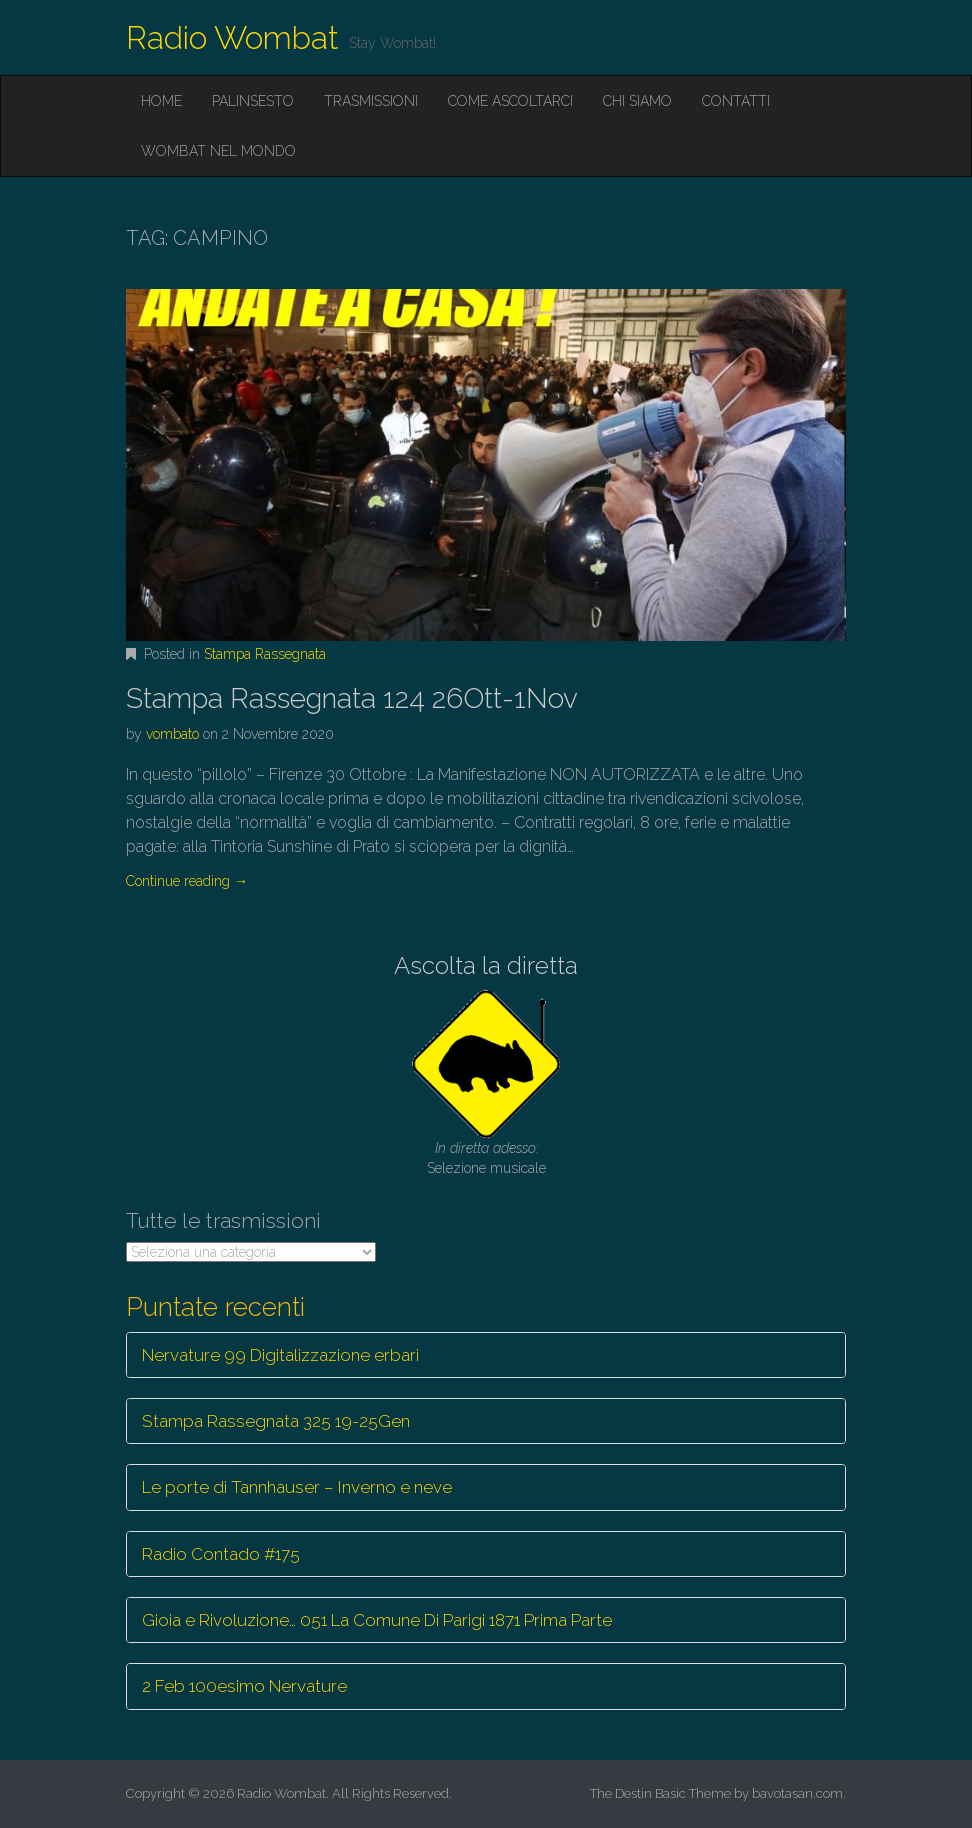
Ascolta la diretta (486, 965)
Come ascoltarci (510, 101)
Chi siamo (637, 101)
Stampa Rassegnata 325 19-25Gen (276, 1421)
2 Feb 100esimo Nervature (244, 1686)
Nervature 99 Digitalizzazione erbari (280, 1355)
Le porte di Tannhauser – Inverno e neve (297, 1487)
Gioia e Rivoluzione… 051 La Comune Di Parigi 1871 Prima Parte (377, 1620)
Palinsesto (253, 101)
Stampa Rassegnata (265, 654)
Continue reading (187, 881)
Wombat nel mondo (218, 151)
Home (161, 101)
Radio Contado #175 (221, 1554)
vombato (172, 734)
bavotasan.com (797, 1793)
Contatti (736, 101)
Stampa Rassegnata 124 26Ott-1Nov (352, 698)
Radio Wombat (232, 37)
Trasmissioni (371, 101)
